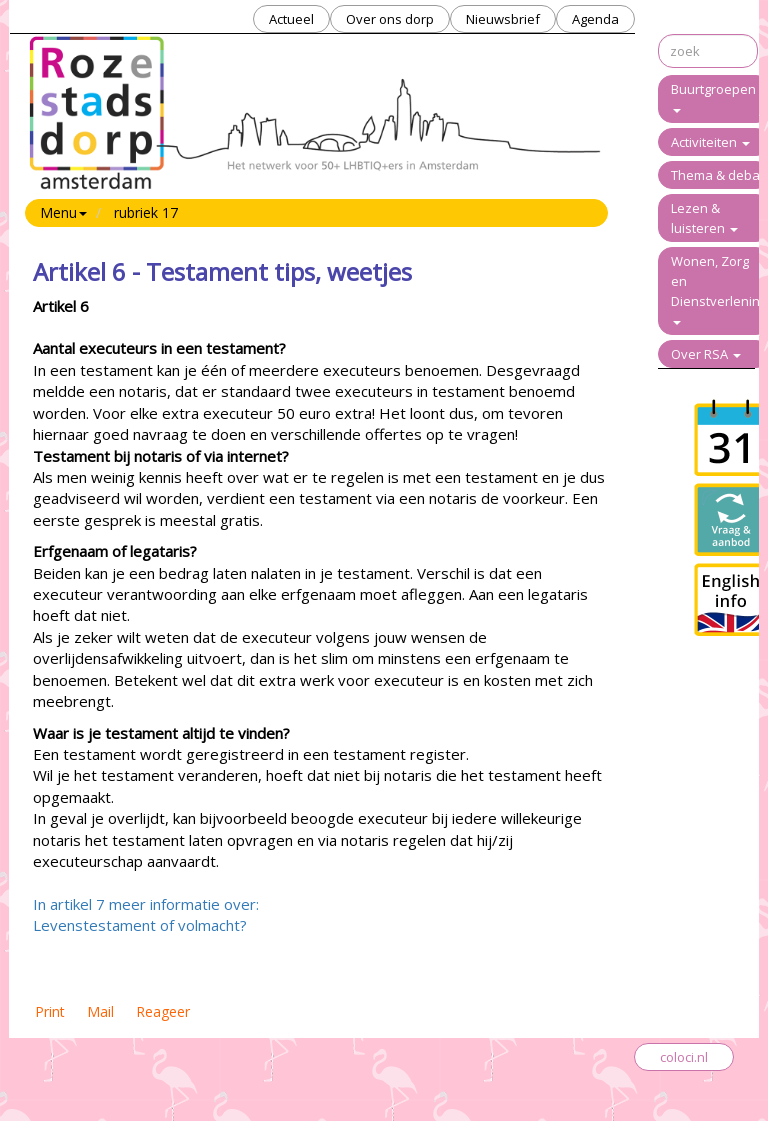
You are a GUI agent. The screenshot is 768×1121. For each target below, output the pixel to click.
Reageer (163, 1011)
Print (50, 1011)
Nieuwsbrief (503, 19)
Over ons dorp (390, 19)
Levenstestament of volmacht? (140, 925)
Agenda (595, 19)
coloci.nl (684, 1057)
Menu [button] (63, 212)
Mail (100, 1011)
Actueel (291, 19)
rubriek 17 (146, 212)
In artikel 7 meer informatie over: (146, 904)
